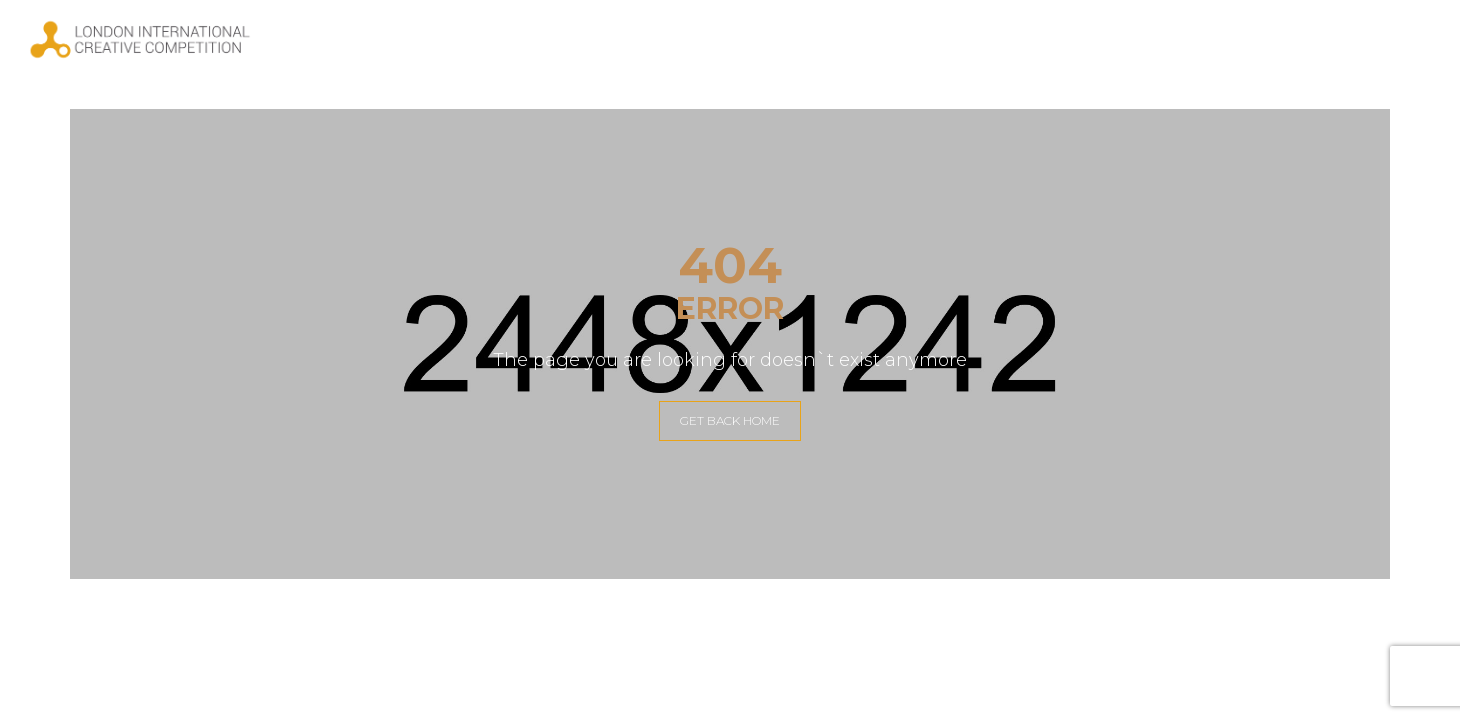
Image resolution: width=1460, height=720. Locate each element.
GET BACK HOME (730, 420)
